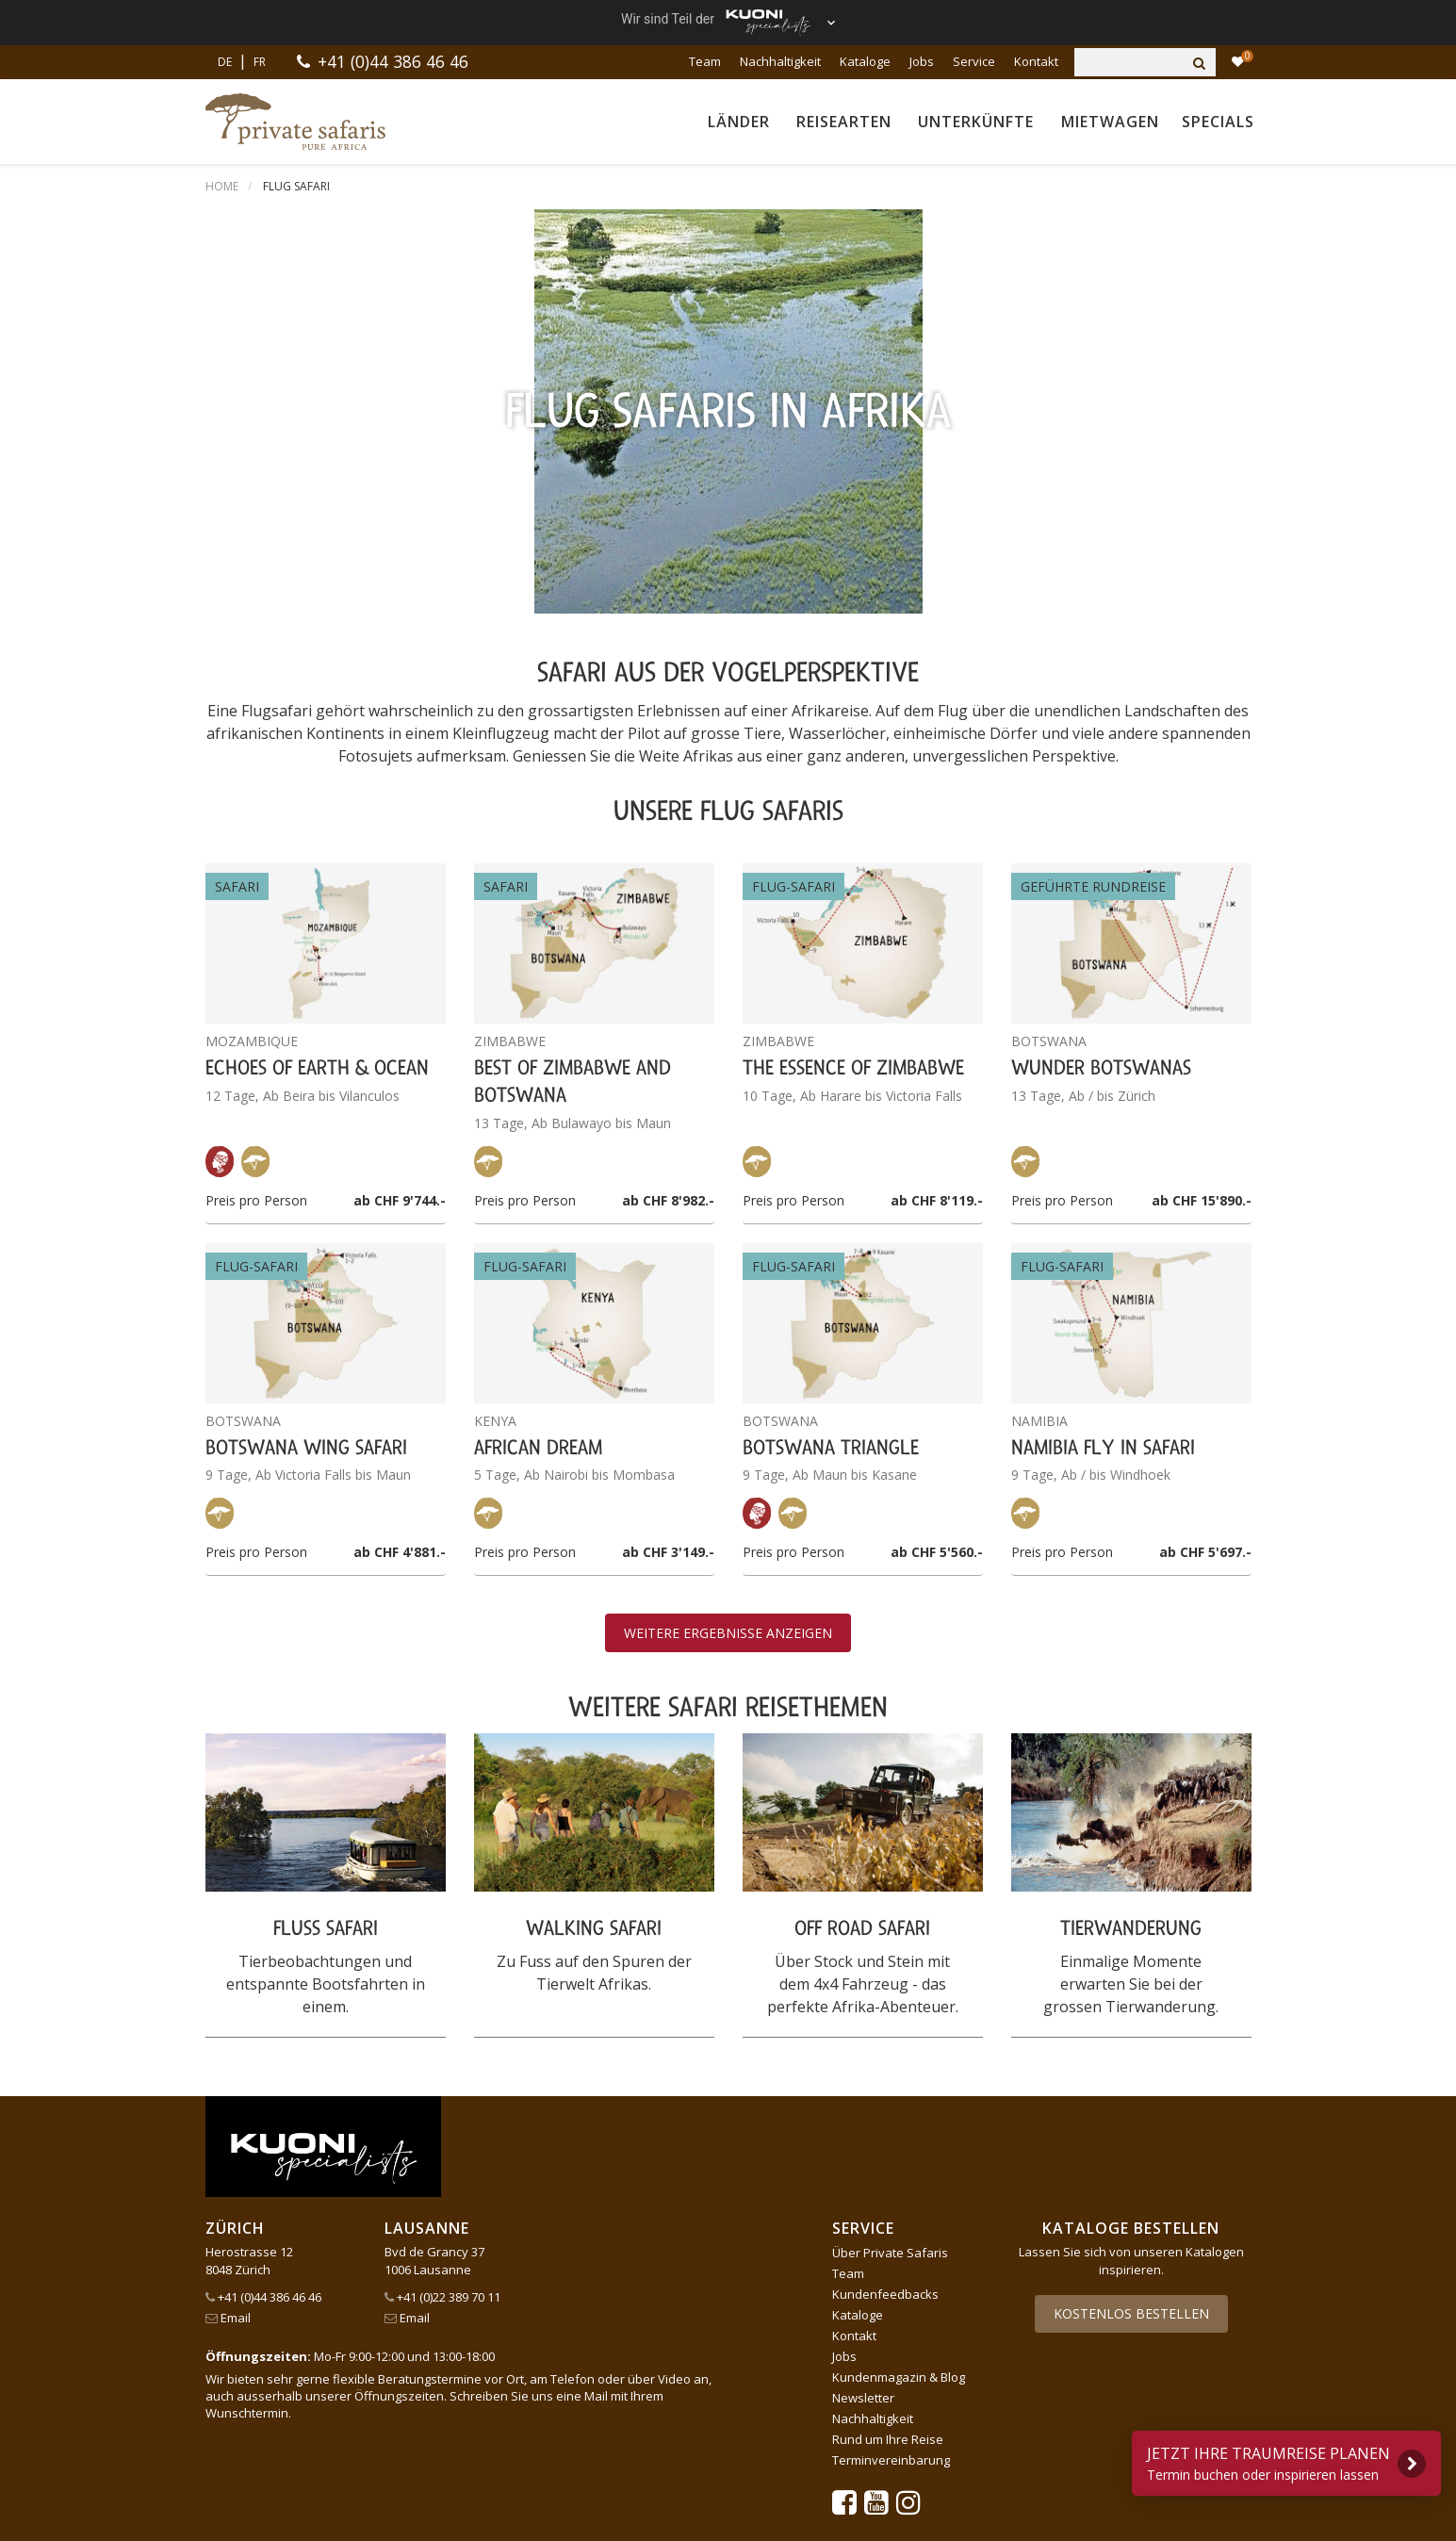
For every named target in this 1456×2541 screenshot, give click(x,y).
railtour (333, 2469)
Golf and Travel (690, 2424)
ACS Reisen (244, 2424)
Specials (1218, 121)
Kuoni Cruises (254, 2446)
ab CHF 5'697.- (1205, 1170)
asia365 (336, 2424)
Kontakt (1036, 61)
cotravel (416, 2424)
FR (260, 62)
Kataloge (865, 61)
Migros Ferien (1052, 2446)
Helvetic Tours (821, 2424)
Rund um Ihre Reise (887, 2057)
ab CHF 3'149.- (668, 1170)
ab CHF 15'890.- (1202, 818)
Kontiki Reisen (1043, 2424)
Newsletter (863, 2016)
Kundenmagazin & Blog (898, 1995)
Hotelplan (933, 2424)
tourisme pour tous (454, 2469)
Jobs (921, 61)
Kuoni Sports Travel (399, 2446)
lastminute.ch (700, 2446)
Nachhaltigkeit (780, 61)
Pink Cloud (243, 2469)
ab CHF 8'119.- (937, 818)
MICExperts (936, 2446)
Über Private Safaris (890, 1870)
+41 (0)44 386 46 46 (393, 61)
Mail (596, 2014)
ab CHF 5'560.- (937, 1170)
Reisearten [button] (844, 121)
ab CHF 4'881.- (399, 1170)
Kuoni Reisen (1166, 2424)
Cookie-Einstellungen (479, 2201)
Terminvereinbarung (891, 2078)
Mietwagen (1110, 121)
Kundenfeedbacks (885, 1912)
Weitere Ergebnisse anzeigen (728, 1251)
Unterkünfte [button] (976, 121)
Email (228, 1935)
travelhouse (591, 2469)
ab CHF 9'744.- (399, 818)
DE (225, 62)
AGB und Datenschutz (268, 2201)
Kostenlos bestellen (1131, 1932)
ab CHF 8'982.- (668, 818)
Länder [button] (739, 121)
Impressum (375, 2201)
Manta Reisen (821, 2446)
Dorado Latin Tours (540, 2424)
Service (974, 61)
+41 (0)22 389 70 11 (442, 1915)
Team (705, 61)
